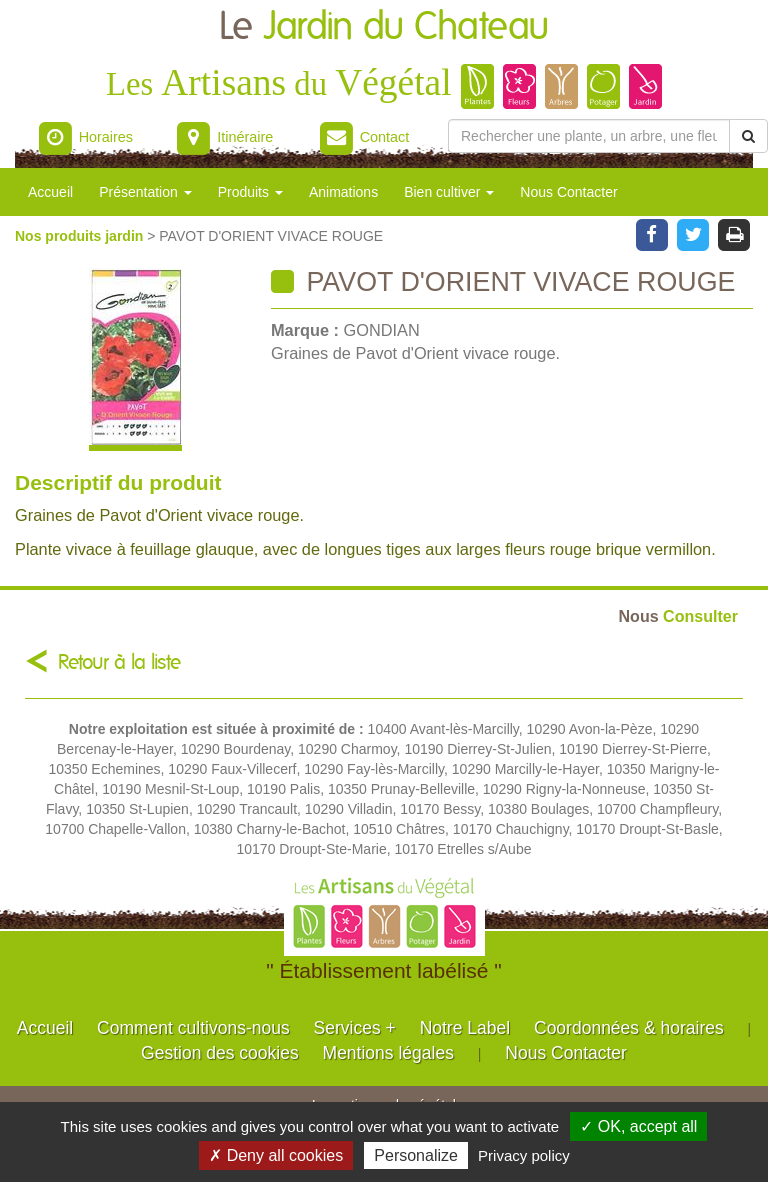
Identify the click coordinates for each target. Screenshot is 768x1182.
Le (384, 27)
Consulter (678, 616)
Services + (355, 1028)
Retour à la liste (119, 662)
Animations (343, 192)
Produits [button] (250, 192)
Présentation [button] (145, 192)
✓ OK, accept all (638, 1126)
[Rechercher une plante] (589, 136)
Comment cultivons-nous (193, 1028)
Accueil (50, 192)
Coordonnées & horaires (629, 1028)
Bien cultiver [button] (449, 192)
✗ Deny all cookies (276, 1155)
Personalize (416, 1155)
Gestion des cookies (220, 1053)
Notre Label (465, 1028)
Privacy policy (524, 1155)
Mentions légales (388, 1053)
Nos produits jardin (81, 236)
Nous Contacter (568, 192)
